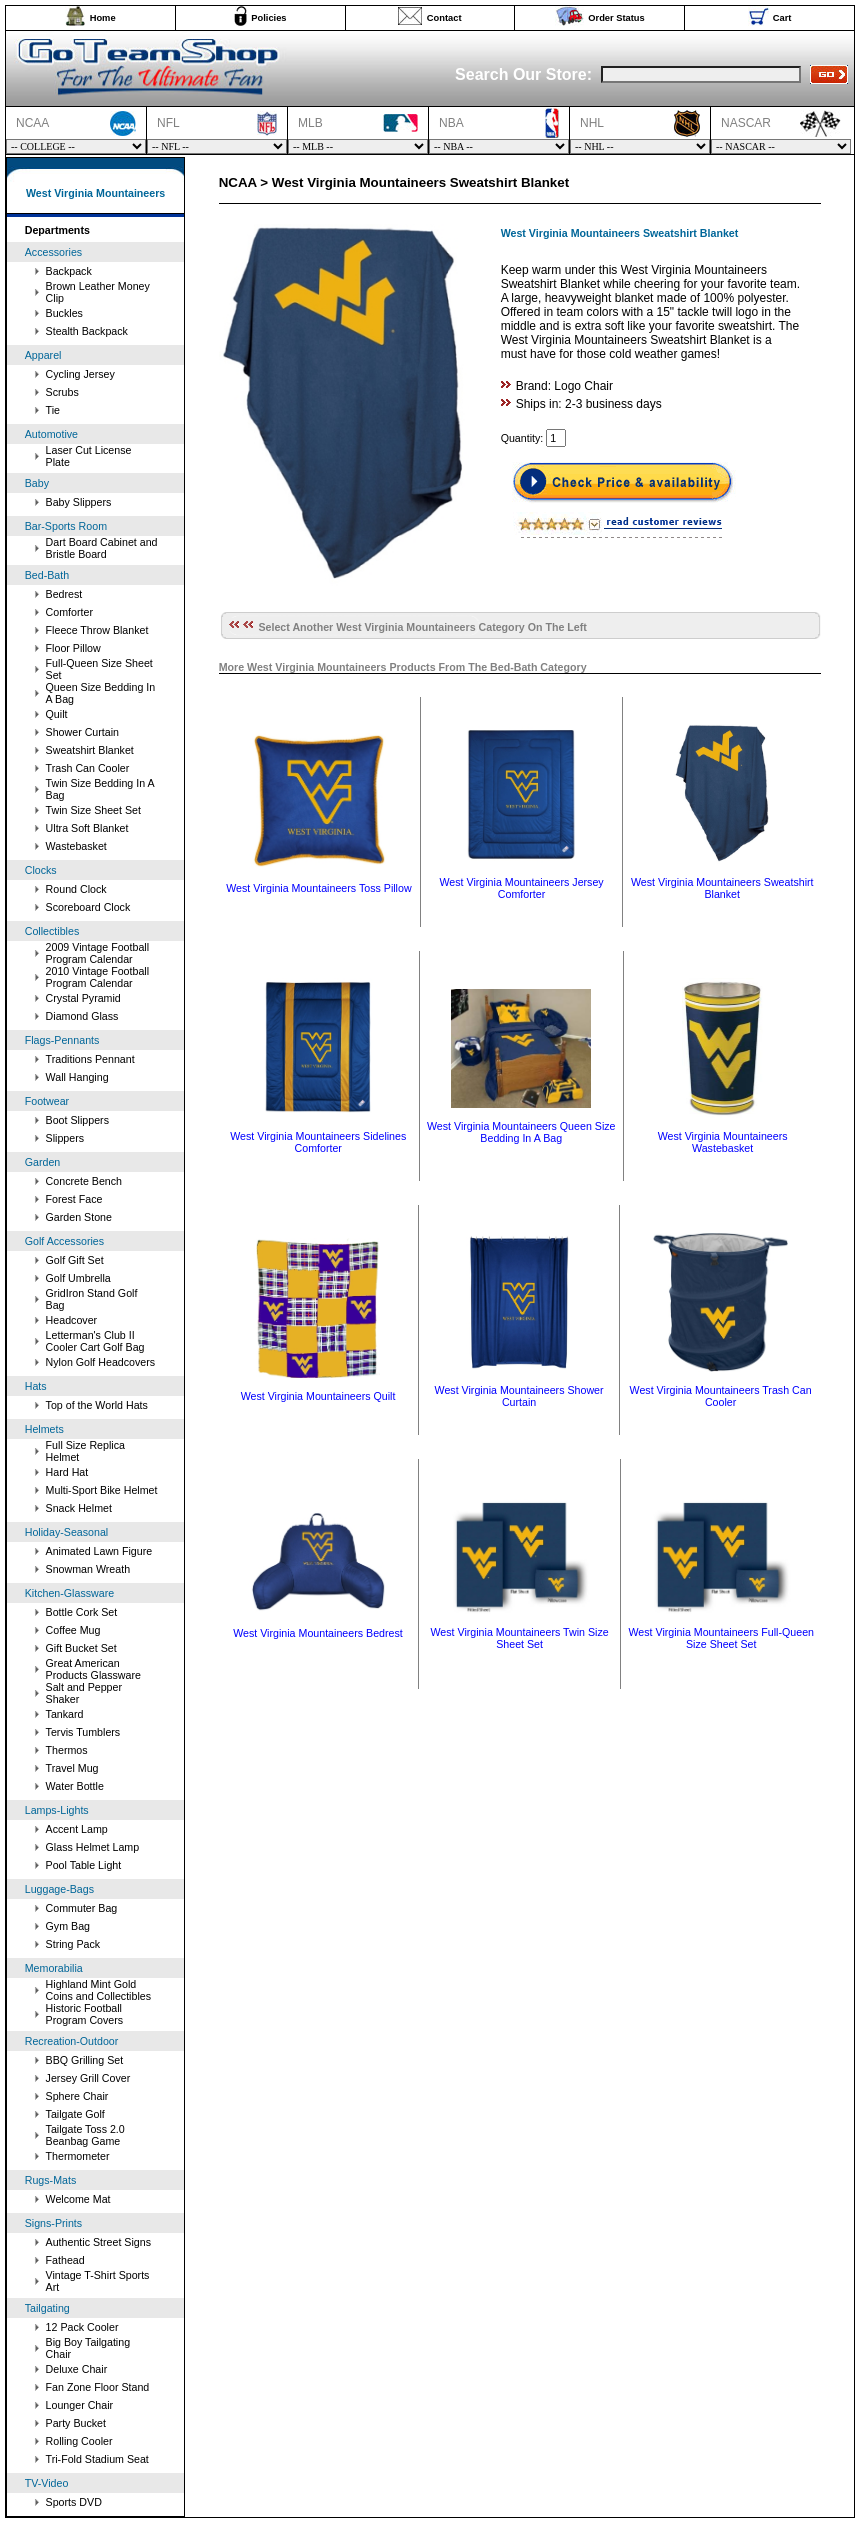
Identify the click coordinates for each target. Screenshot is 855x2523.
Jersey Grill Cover (88, 2078)
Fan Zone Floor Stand (98, 2387)
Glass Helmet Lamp (93, 1847)
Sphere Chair (77, 2096)
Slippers (65, 1138)
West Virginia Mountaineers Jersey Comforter (521, 888)
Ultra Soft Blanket (87, 828)
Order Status (616, 18)
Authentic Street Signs (98, 2242)
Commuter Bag (82, 1908)
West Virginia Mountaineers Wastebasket (723, 1142)
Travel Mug (72, 1768)
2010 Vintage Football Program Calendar (98, 977)
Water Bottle (75, 1786)
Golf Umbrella (78, 1278)
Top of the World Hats (97, 1405)
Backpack (69, 271)
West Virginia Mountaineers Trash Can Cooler (721, 1396)
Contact (444, 18)
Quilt (57, 714)
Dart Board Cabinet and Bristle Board (102, 548)
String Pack (73, 1944)
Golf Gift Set (75, 1260)
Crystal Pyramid (83, 998)
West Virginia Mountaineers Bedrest (318, 1633)
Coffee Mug (73, 1630)
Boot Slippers (77, 1120)
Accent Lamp (77, 1829)
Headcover (72, 1320)
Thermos (67, 1750)
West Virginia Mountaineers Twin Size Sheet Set (519, 1638)
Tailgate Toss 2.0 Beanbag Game (85, 2135)
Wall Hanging (77, 1077)
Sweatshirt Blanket (90, 750)
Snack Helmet (79, 1508)
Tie (53, 410)
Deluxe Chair (77, 2369)
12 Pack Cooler (82, 2327)
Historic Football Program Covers (85, 2014)
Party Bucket (76, 2423)
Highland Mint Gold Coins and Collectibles (98, 1990)
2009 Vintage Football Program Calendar (98, 953)
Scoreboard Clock (88, 907)
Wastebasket (76, 846)
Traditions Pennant (90, 1059)
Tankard (65, 1714)
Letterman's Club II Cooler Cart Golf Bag (95, 1341)
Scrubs (62, 392)
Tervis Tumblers (83, 1732)
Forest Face (74, 1199)
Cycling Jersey (80, 374)
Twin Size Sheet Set (93, 810)
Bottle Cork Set (82, 1612)
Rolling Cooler (79, 2441)
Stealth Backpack (87, 331)
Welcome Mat (78, 2199)
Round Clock (76, 889)
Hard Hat (67, 1472)
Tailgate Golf (75, 2114)
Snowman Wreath (88, 1569)
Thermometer (78, 2156)
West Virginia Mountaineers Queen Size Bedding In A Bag (521, 1132)
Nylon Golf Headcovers (101, 1362)
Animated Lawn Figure (99, 1551)
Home (103, 18)
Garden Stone (79, 1217)
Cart (782, 18)
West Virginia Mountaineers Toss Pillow (318, 888)
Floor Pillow (73, 648)
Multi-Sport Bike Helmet (102, 1490)
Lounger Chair (80, 2405)
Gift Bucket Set (81, 1648)
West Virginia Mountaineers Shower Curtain (519, 1396)
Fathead (65, 2260)
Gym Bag (68, 1926)
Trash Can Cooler (88, 768)
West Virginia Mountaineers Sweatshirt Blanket (722, 888)
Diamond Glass (82, 1016)
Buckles (64, 313)
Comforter (69, 612)
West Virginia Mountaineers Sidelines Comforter (318, 1142)
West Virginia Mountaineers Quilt (318, 1396)
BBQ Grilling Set (85, 2060)
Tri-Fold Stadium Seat (97, 2459)
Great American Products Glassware (93, 1669)
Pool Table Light (84, 1865)
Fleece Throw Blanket (97, 630)
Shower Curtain (82, 732)
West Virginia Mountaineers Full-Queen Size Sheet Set (721, 1638)
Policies (268, 18)
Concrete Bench (84, 1181)
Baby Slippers (79, 502)
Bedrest (64, 594)
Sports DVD (74, 2502)
